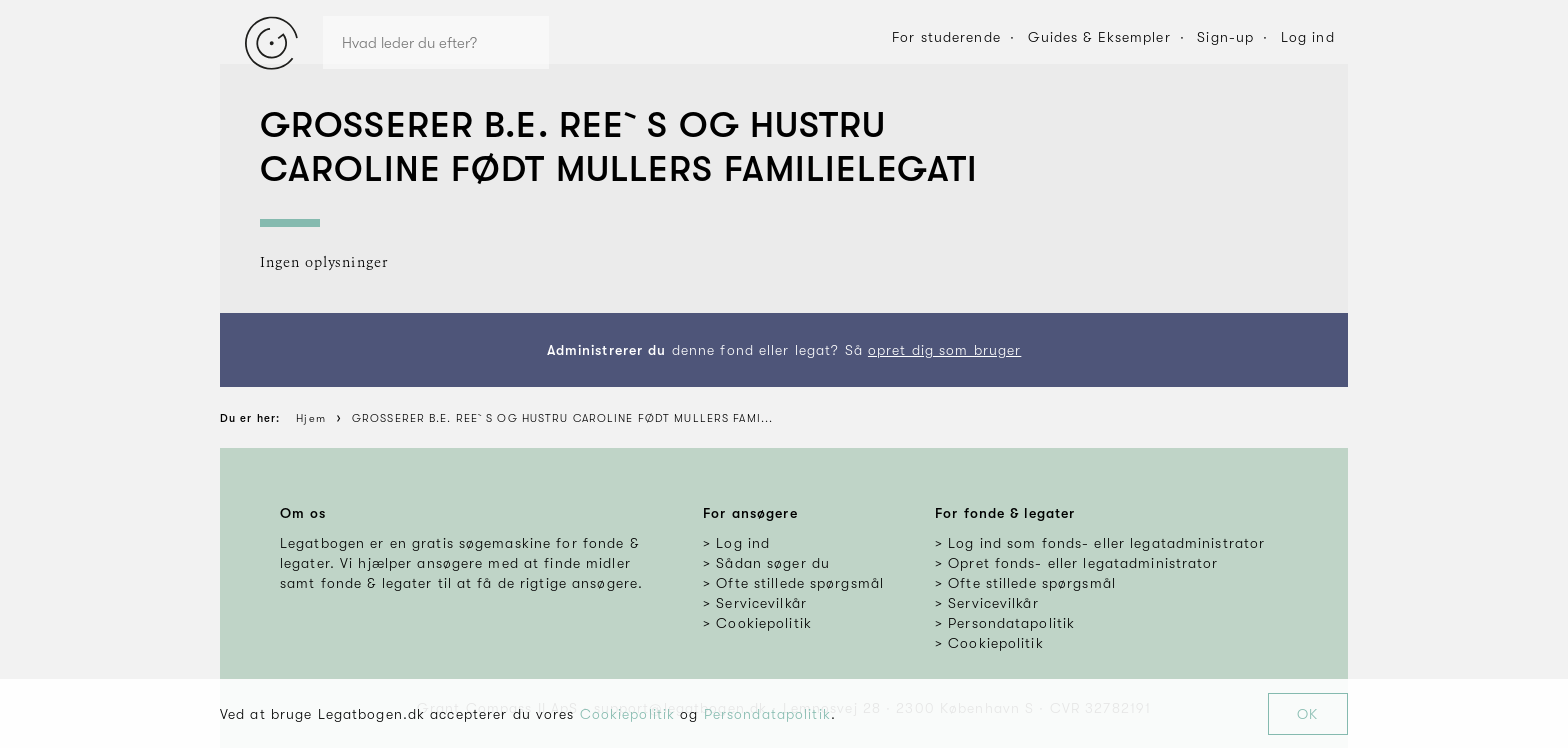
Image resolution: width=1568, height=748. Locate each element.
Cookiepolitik (628, 714)
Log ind (1308, 37)
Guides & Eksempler (1099, 37)
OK (1307, 714)
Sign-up (1225, 37)
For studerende (946, 37)
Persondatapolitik (767, 714)
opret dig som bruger (944, 350)
